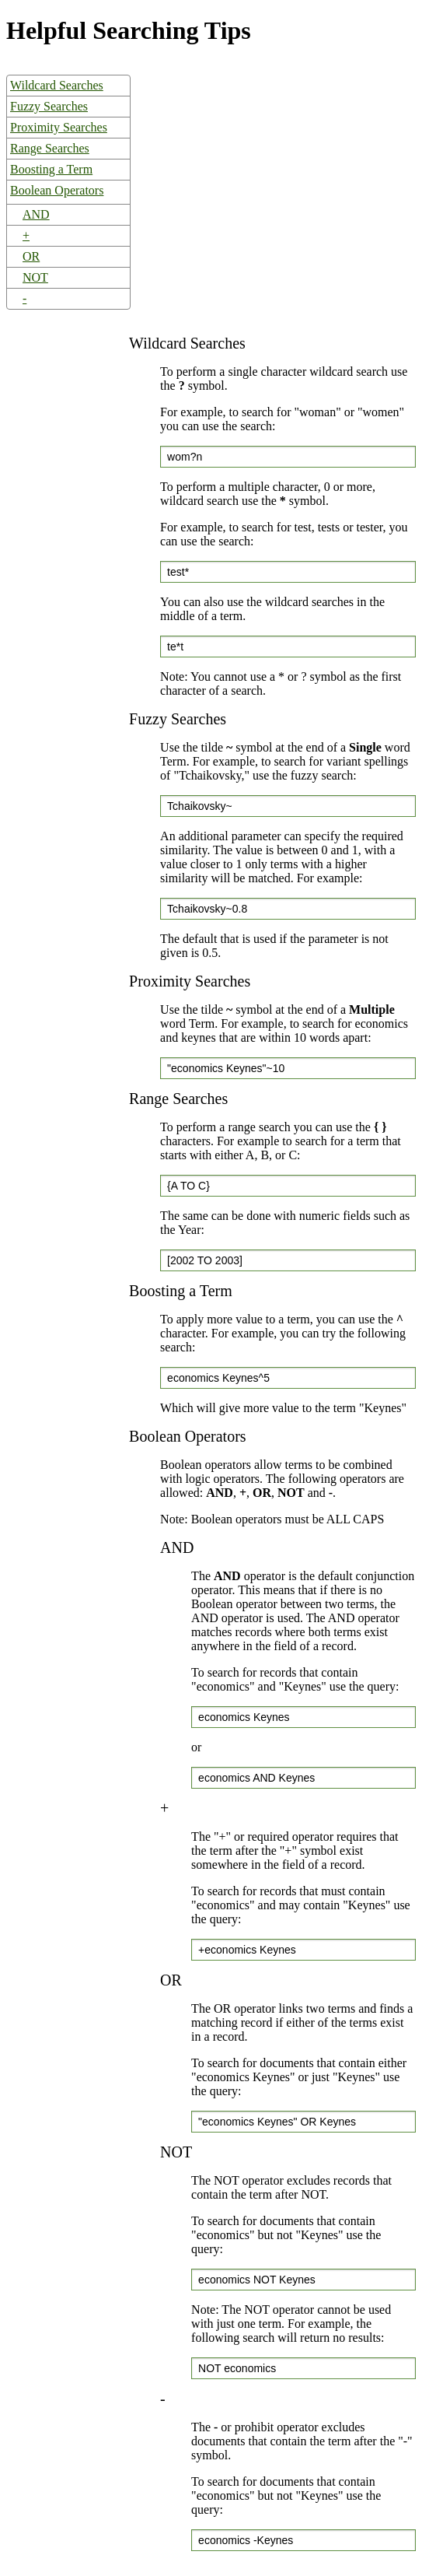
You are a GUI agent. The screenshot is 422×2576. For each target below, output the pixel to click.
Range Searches (49, 148)
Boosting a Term (51, 169)
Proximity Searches (58, 127)
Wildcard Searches (56, 85)
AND (36, 214)
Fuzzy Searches (49, 106)
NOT (35, 277)
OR (31, 256)
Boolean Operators (56, 190)
